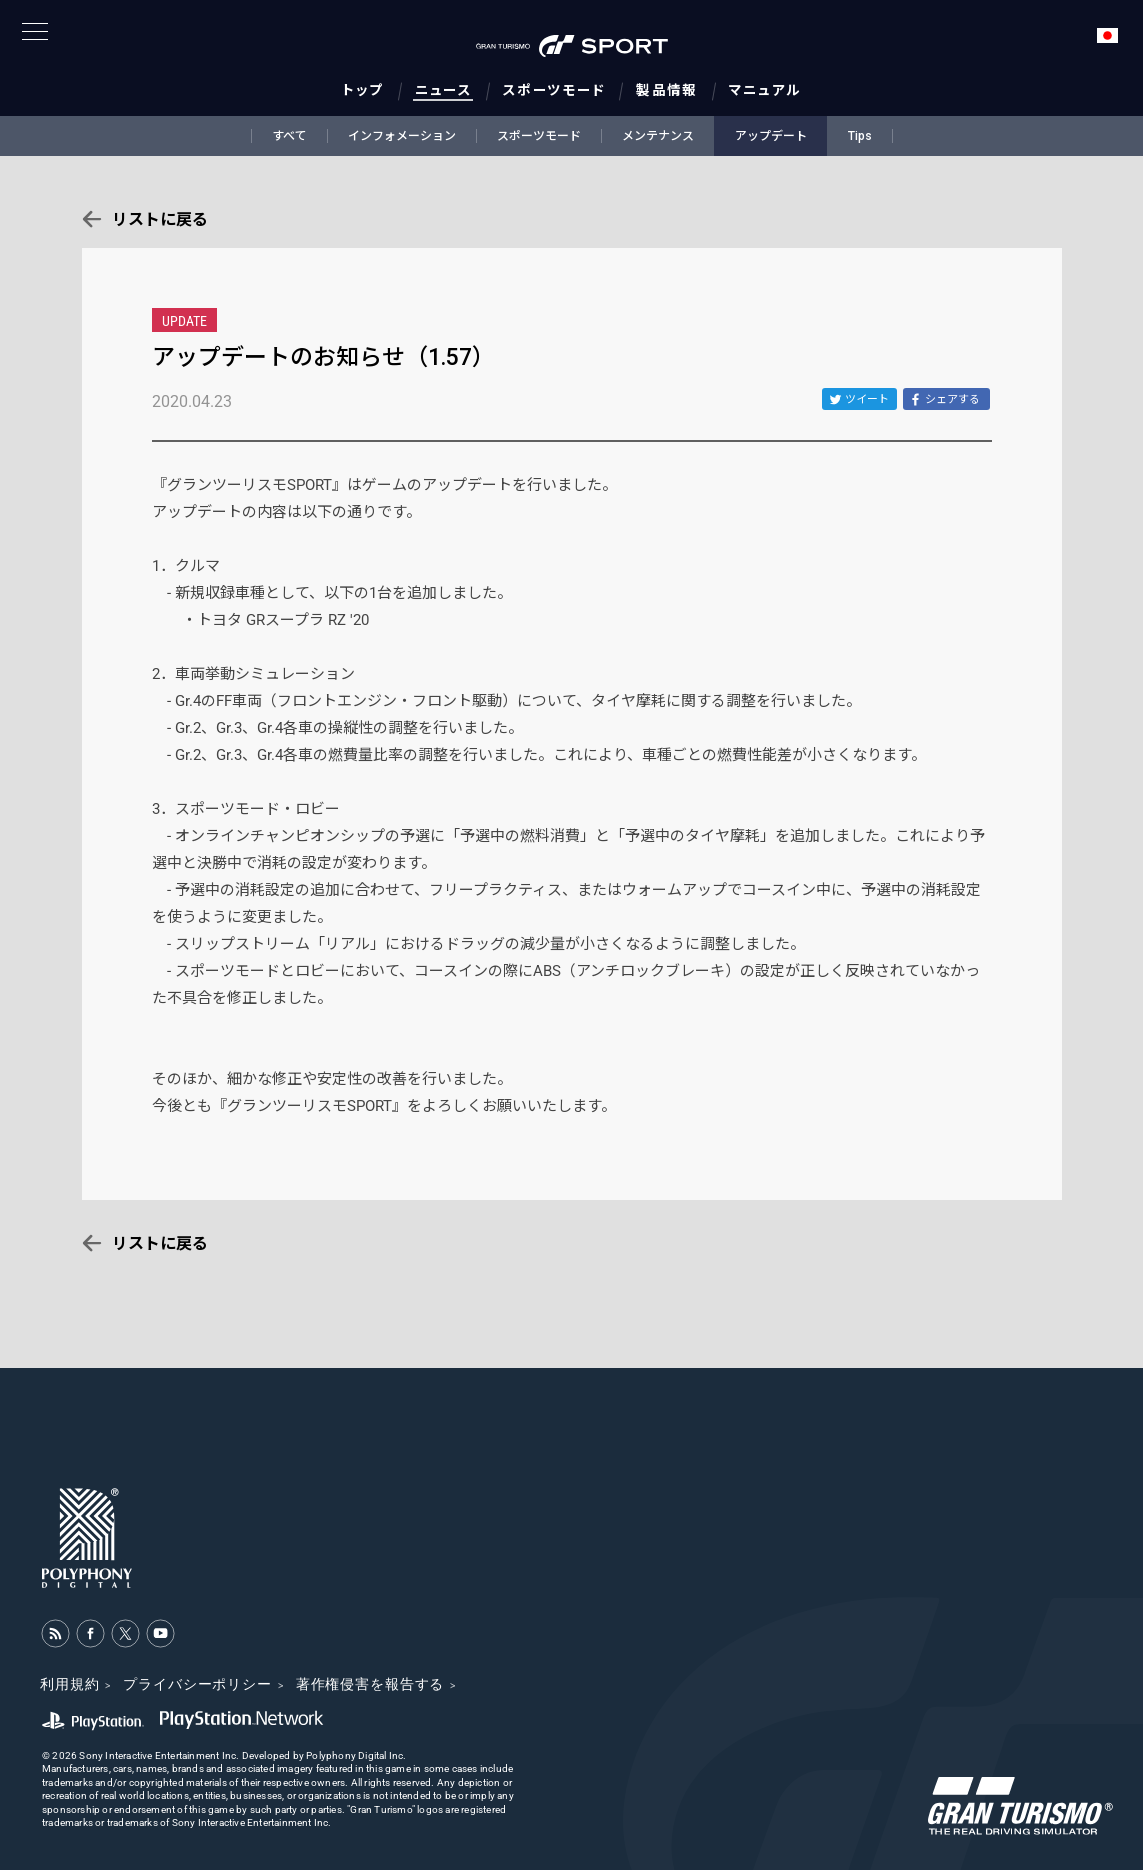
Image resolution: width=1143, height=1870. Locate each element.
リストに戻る (160, 219)
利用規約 (69, 1684)
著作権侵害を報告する (370, 1684)
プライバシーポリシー (197, 1684)
